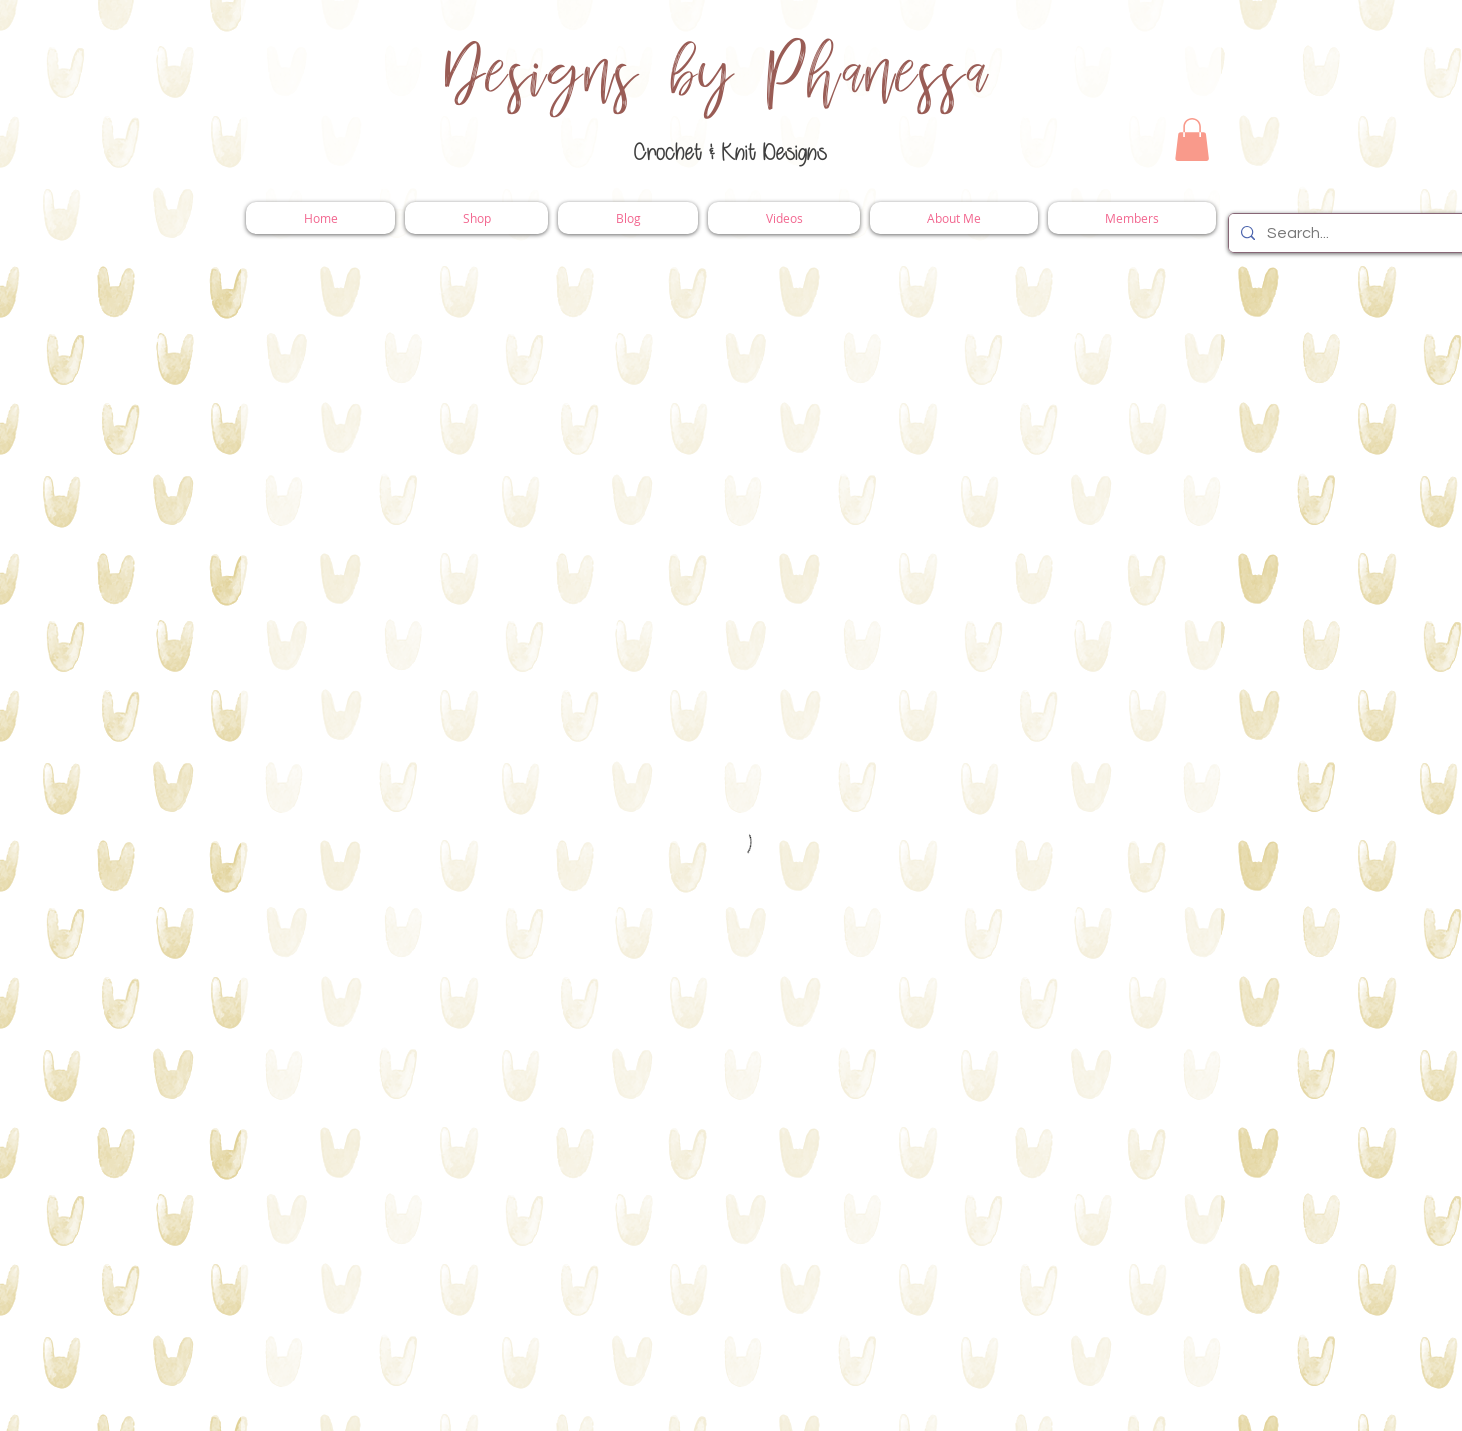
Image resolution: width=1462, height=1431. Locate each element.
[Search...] (1348, 233)
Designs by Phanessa (717, 75)
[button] (1192, 139)
